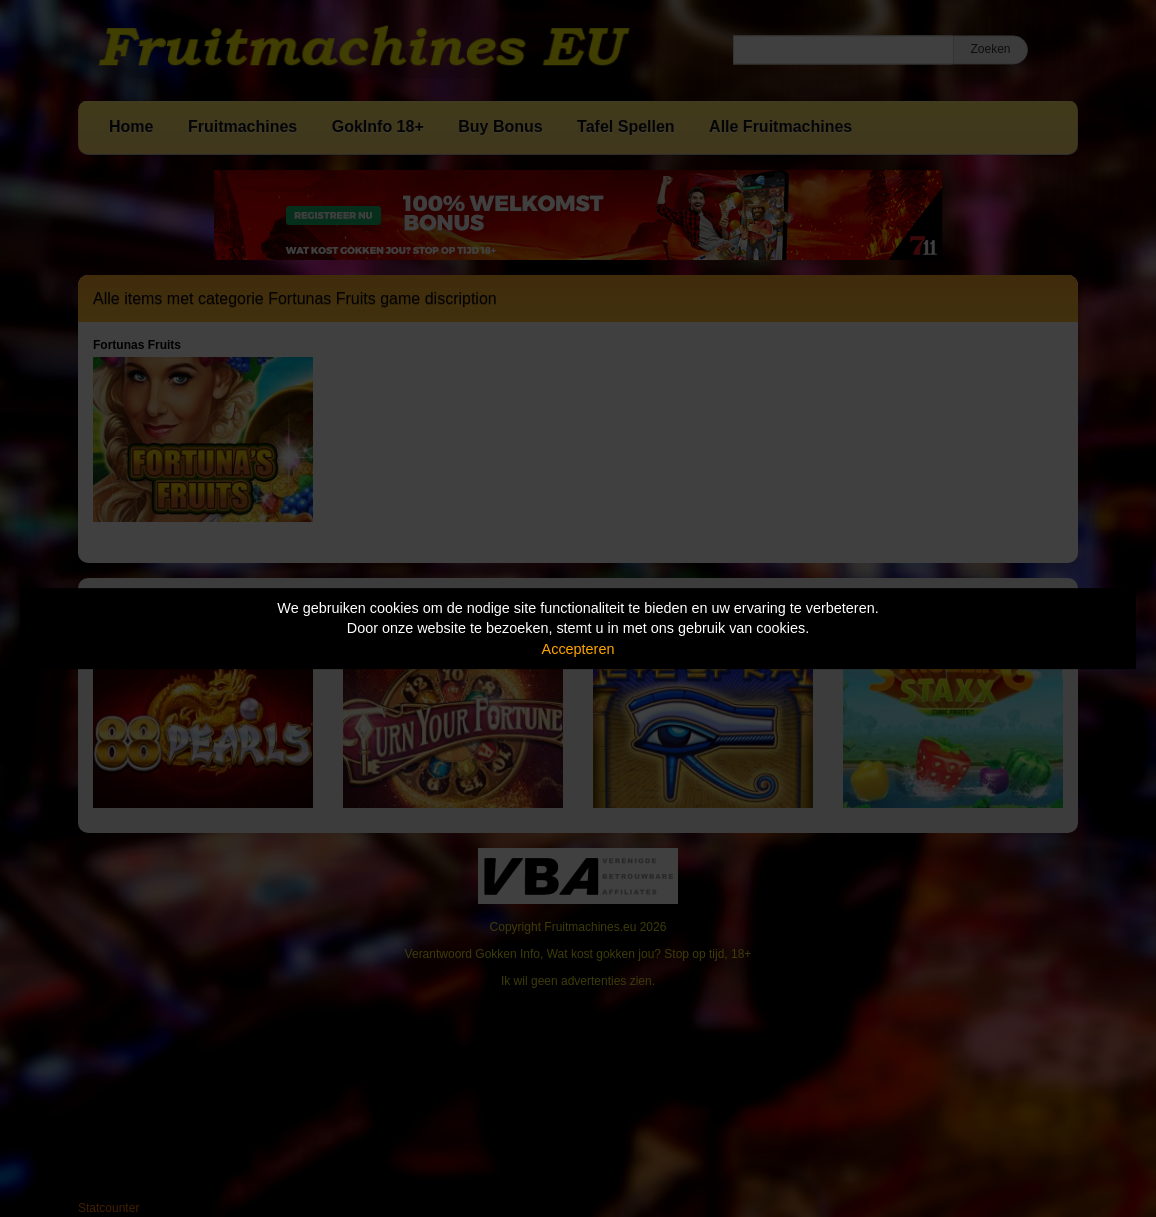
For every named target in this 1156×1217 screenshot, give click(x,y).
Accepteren (578, 649)
